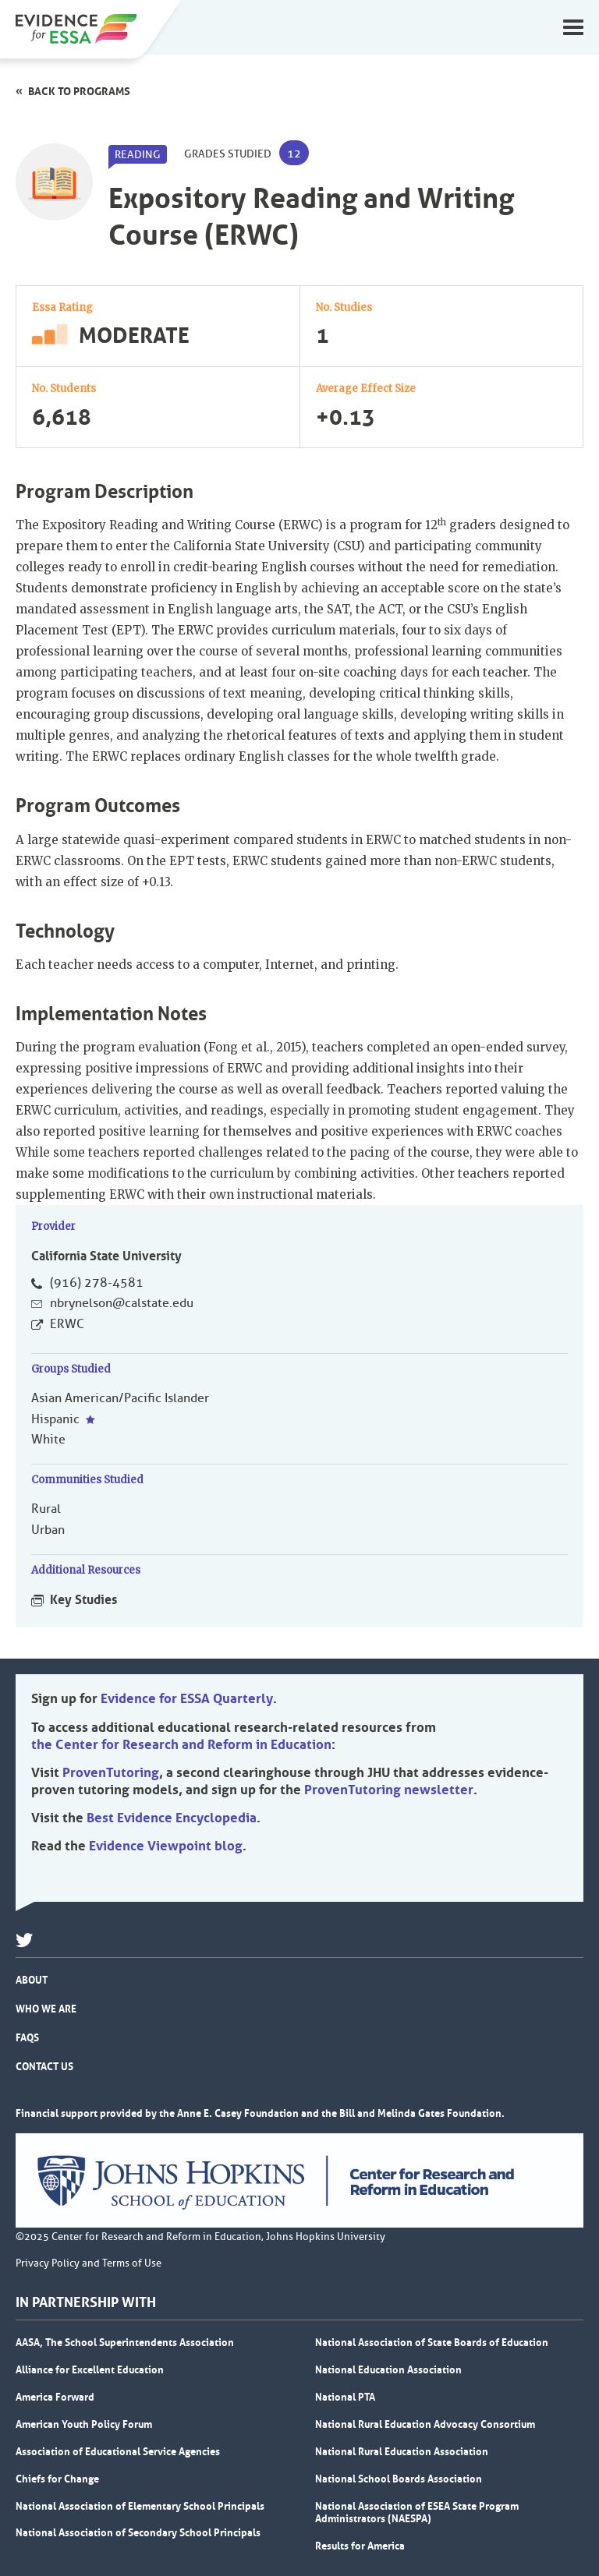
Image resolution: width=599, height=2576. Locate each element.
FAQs (27, 2037)
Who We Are (46, 2008)
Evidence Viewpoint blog (166, 1845)
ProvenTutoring (110, 1772)
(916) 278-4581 (97, 1283)
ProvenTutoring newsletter (388, 1789)
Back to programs (79, 91)
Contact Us (44, 2066)
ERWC (67, 1324)
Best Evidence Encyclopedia (172, 1817)
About (32, 1980)
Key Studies (83, 1599)
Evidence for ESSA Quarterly (187, 1698)
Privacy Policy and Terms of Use (88, 2263)
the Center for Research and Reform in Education (181, 1744)
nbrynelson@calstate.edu (121, 1303)
